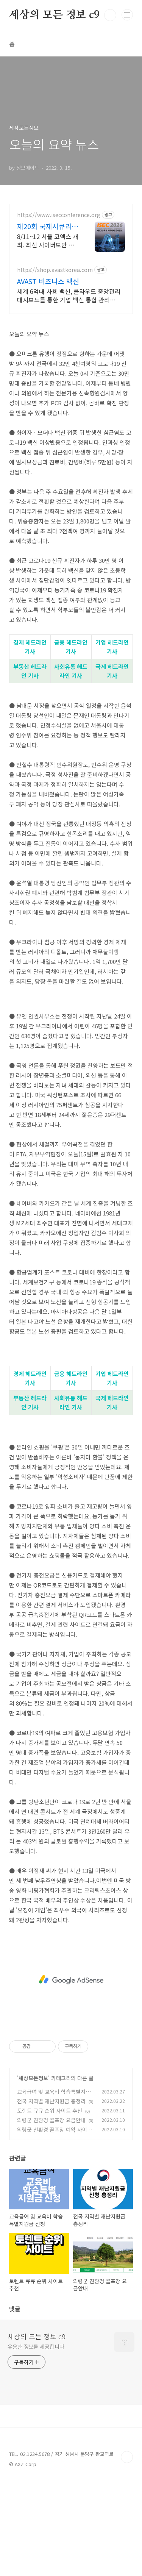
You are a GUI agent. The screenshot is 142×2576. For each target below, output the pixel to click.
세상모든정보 (33, 2078)
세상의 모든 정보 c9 (54, 15)
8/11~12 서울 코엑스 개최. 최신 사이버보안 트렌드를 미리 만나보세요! (48, 240)
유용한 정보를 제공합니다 (36, 2346)
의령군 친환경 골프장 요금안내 (51, 2120)
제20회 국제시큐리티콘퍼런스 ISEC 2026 (47, 226)
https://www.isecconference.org (58, 215)
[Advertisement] (71, 1979)
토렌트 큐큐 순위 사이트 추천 (49, 2110)
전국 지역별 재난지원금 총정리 (51, 2101)
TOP (127, 2457)
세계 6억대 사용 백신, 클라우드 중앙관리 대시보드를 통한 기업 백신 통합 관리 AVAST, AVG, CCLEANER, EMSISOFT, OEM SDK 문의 (68, 295)
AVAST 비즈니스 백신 (48, 281)
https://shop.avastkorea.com (55, 270)
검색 (110, 15)
